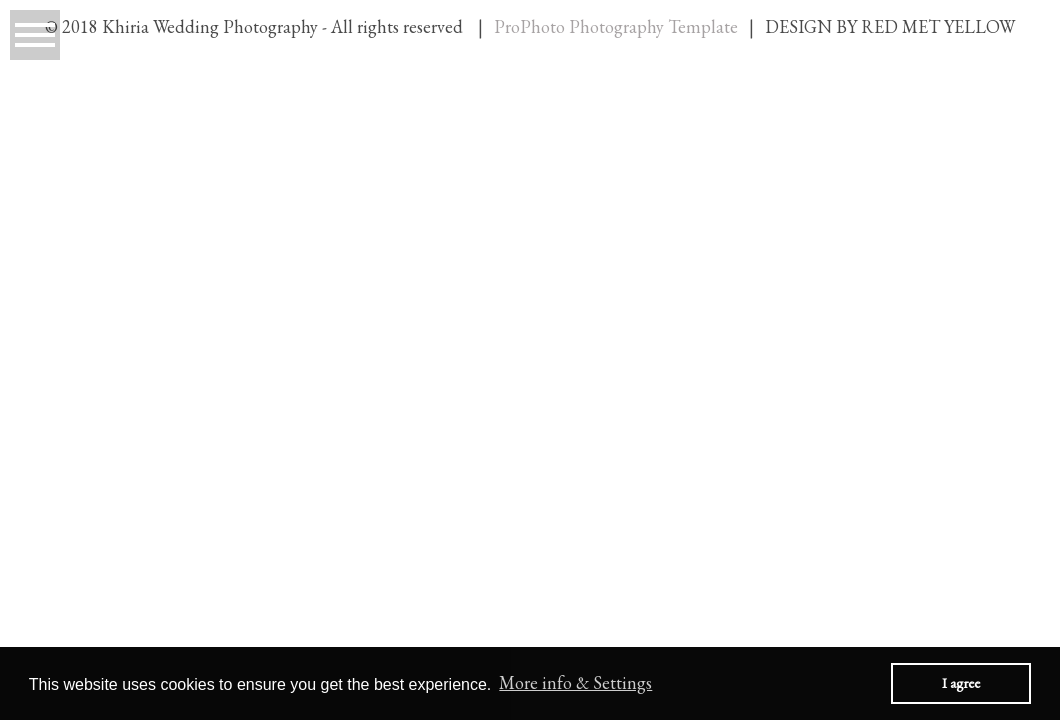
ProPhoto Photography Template (616, 26)
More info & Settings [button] (575, 682)
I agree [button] (961, 682)
